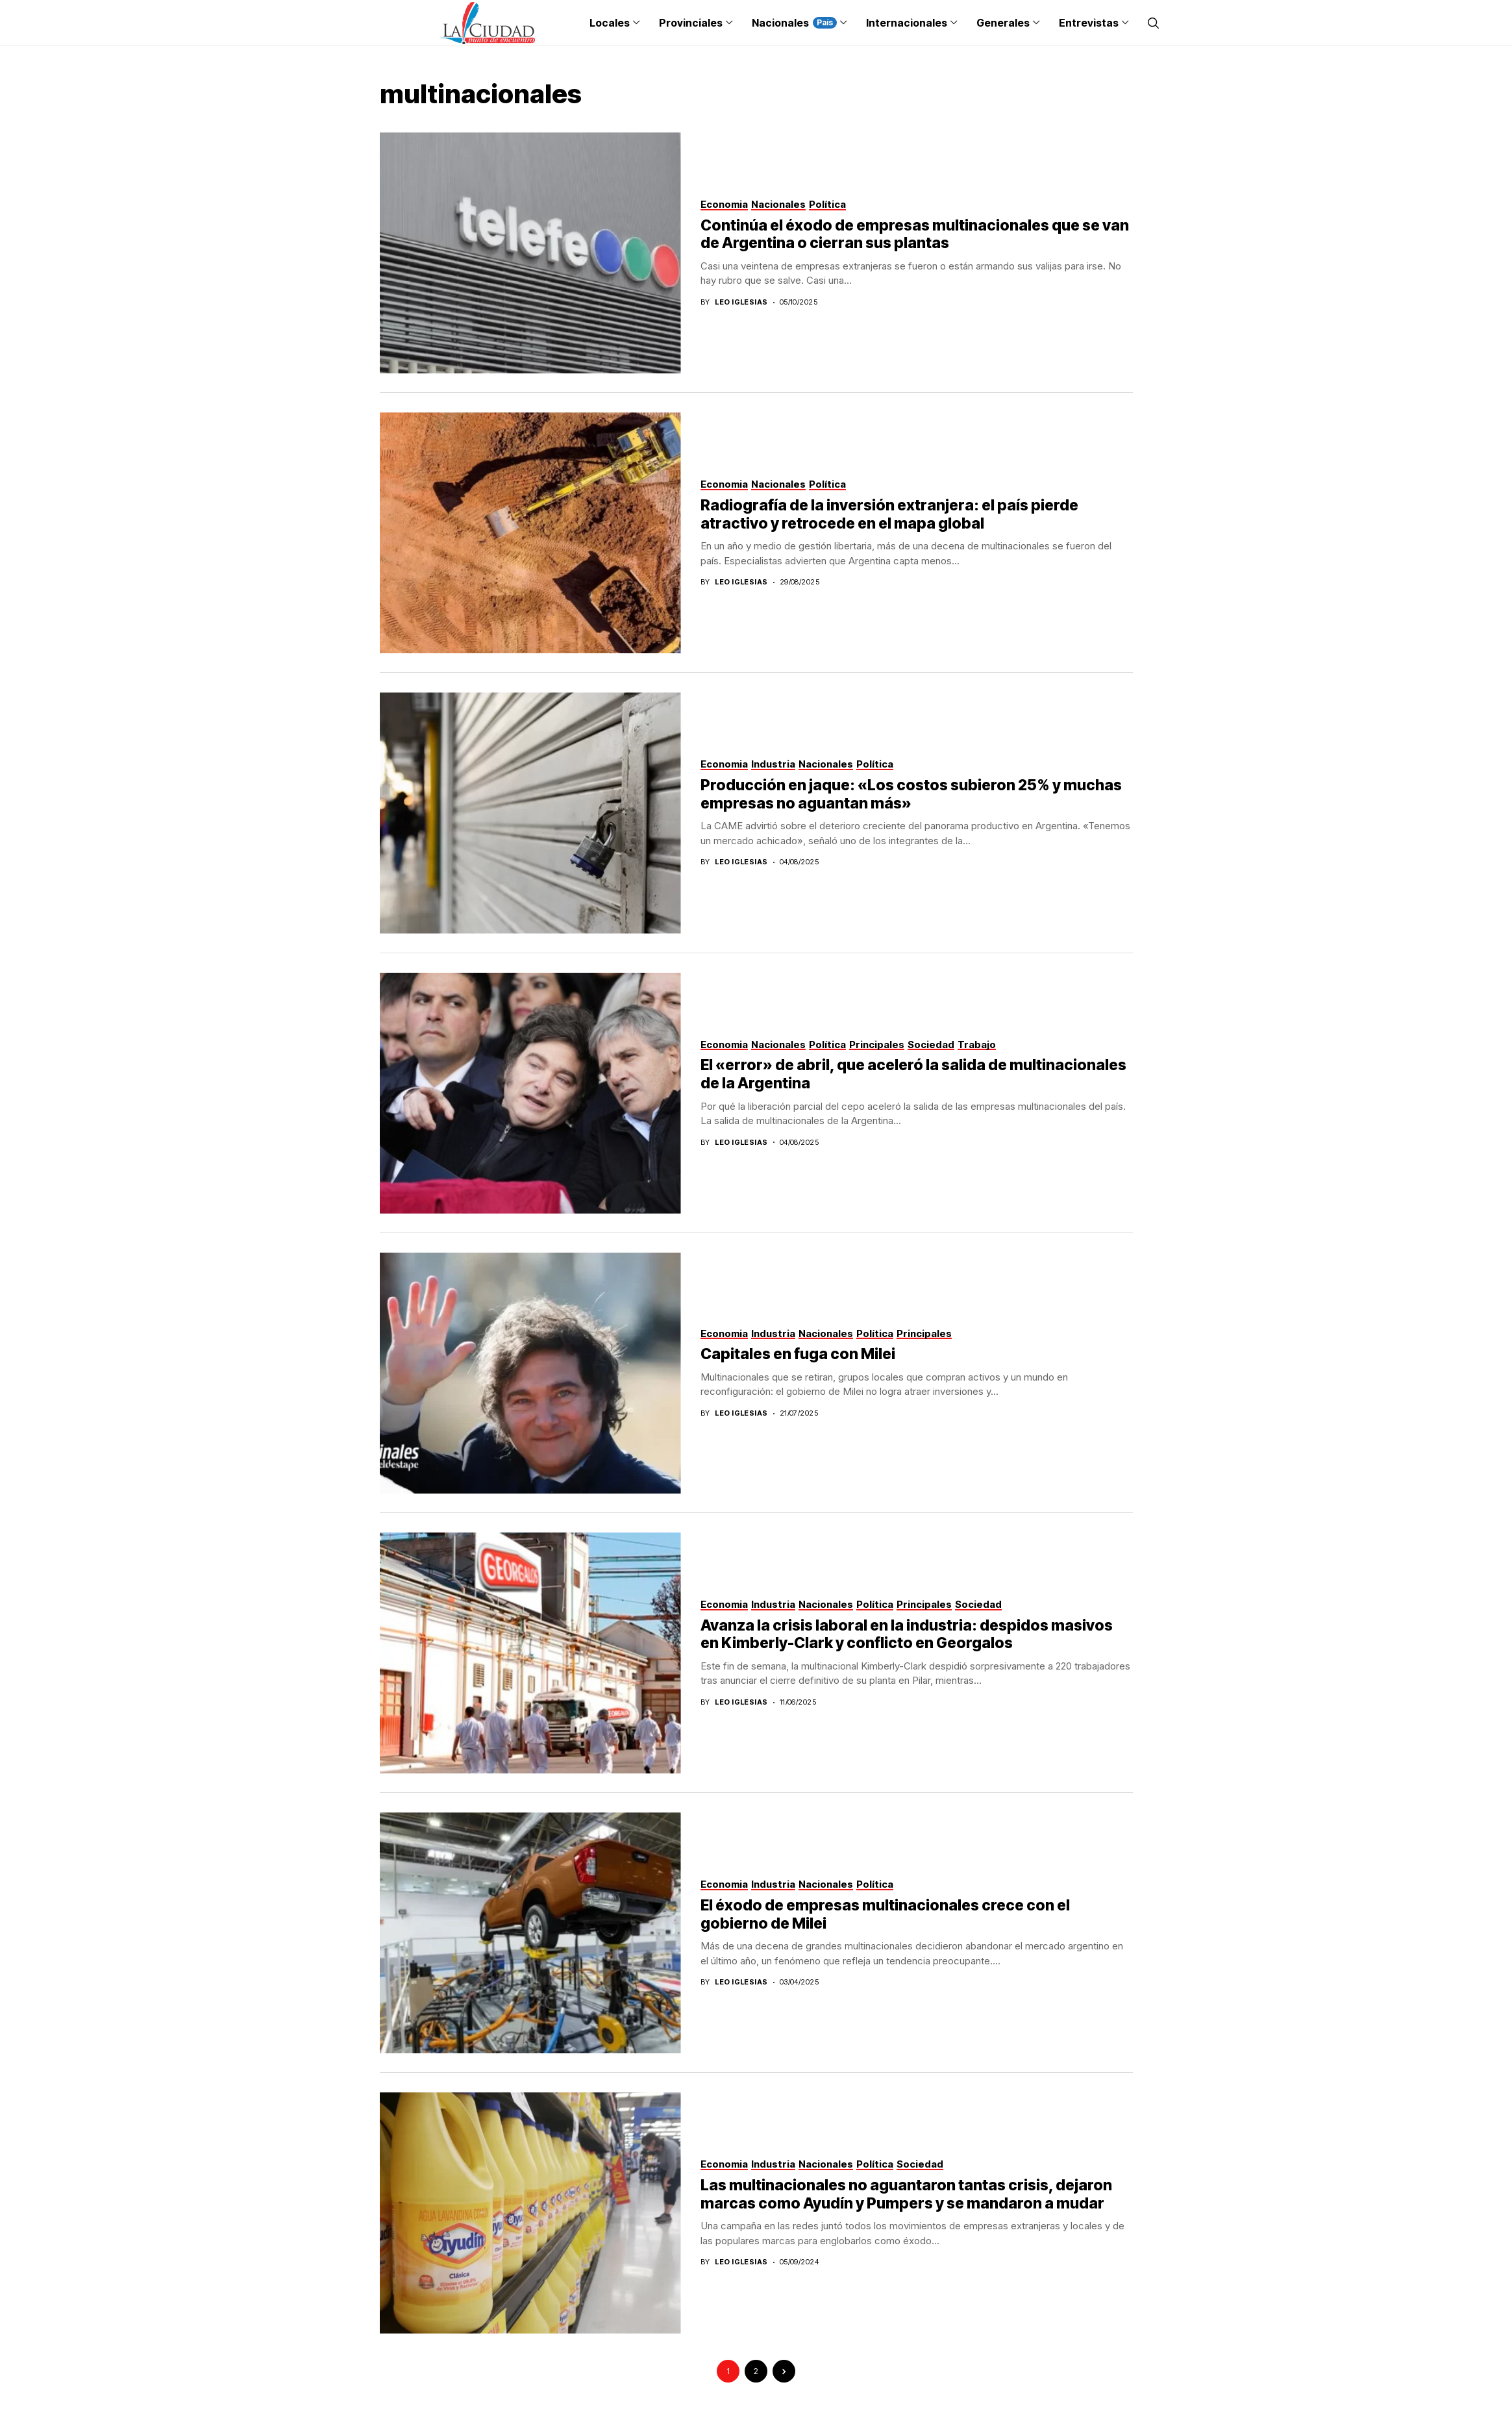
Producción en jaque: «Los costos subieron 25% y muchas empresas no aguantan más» (911, 794)
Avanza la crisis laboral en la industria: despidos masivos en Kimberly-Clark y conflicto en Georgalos (906, 1634)
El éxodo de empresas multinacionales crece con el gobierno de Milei (885, 1914)
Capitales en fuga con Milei (797, 1354)
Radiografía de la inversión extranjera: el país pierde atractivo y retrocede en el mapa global (889, 514)
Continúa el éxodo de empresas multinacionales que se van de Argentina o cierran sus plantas (914, 234)
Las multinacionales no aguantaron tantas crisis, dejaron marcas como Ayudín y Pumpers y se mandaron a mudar (906, 2194)
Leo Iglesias (741, 302)
